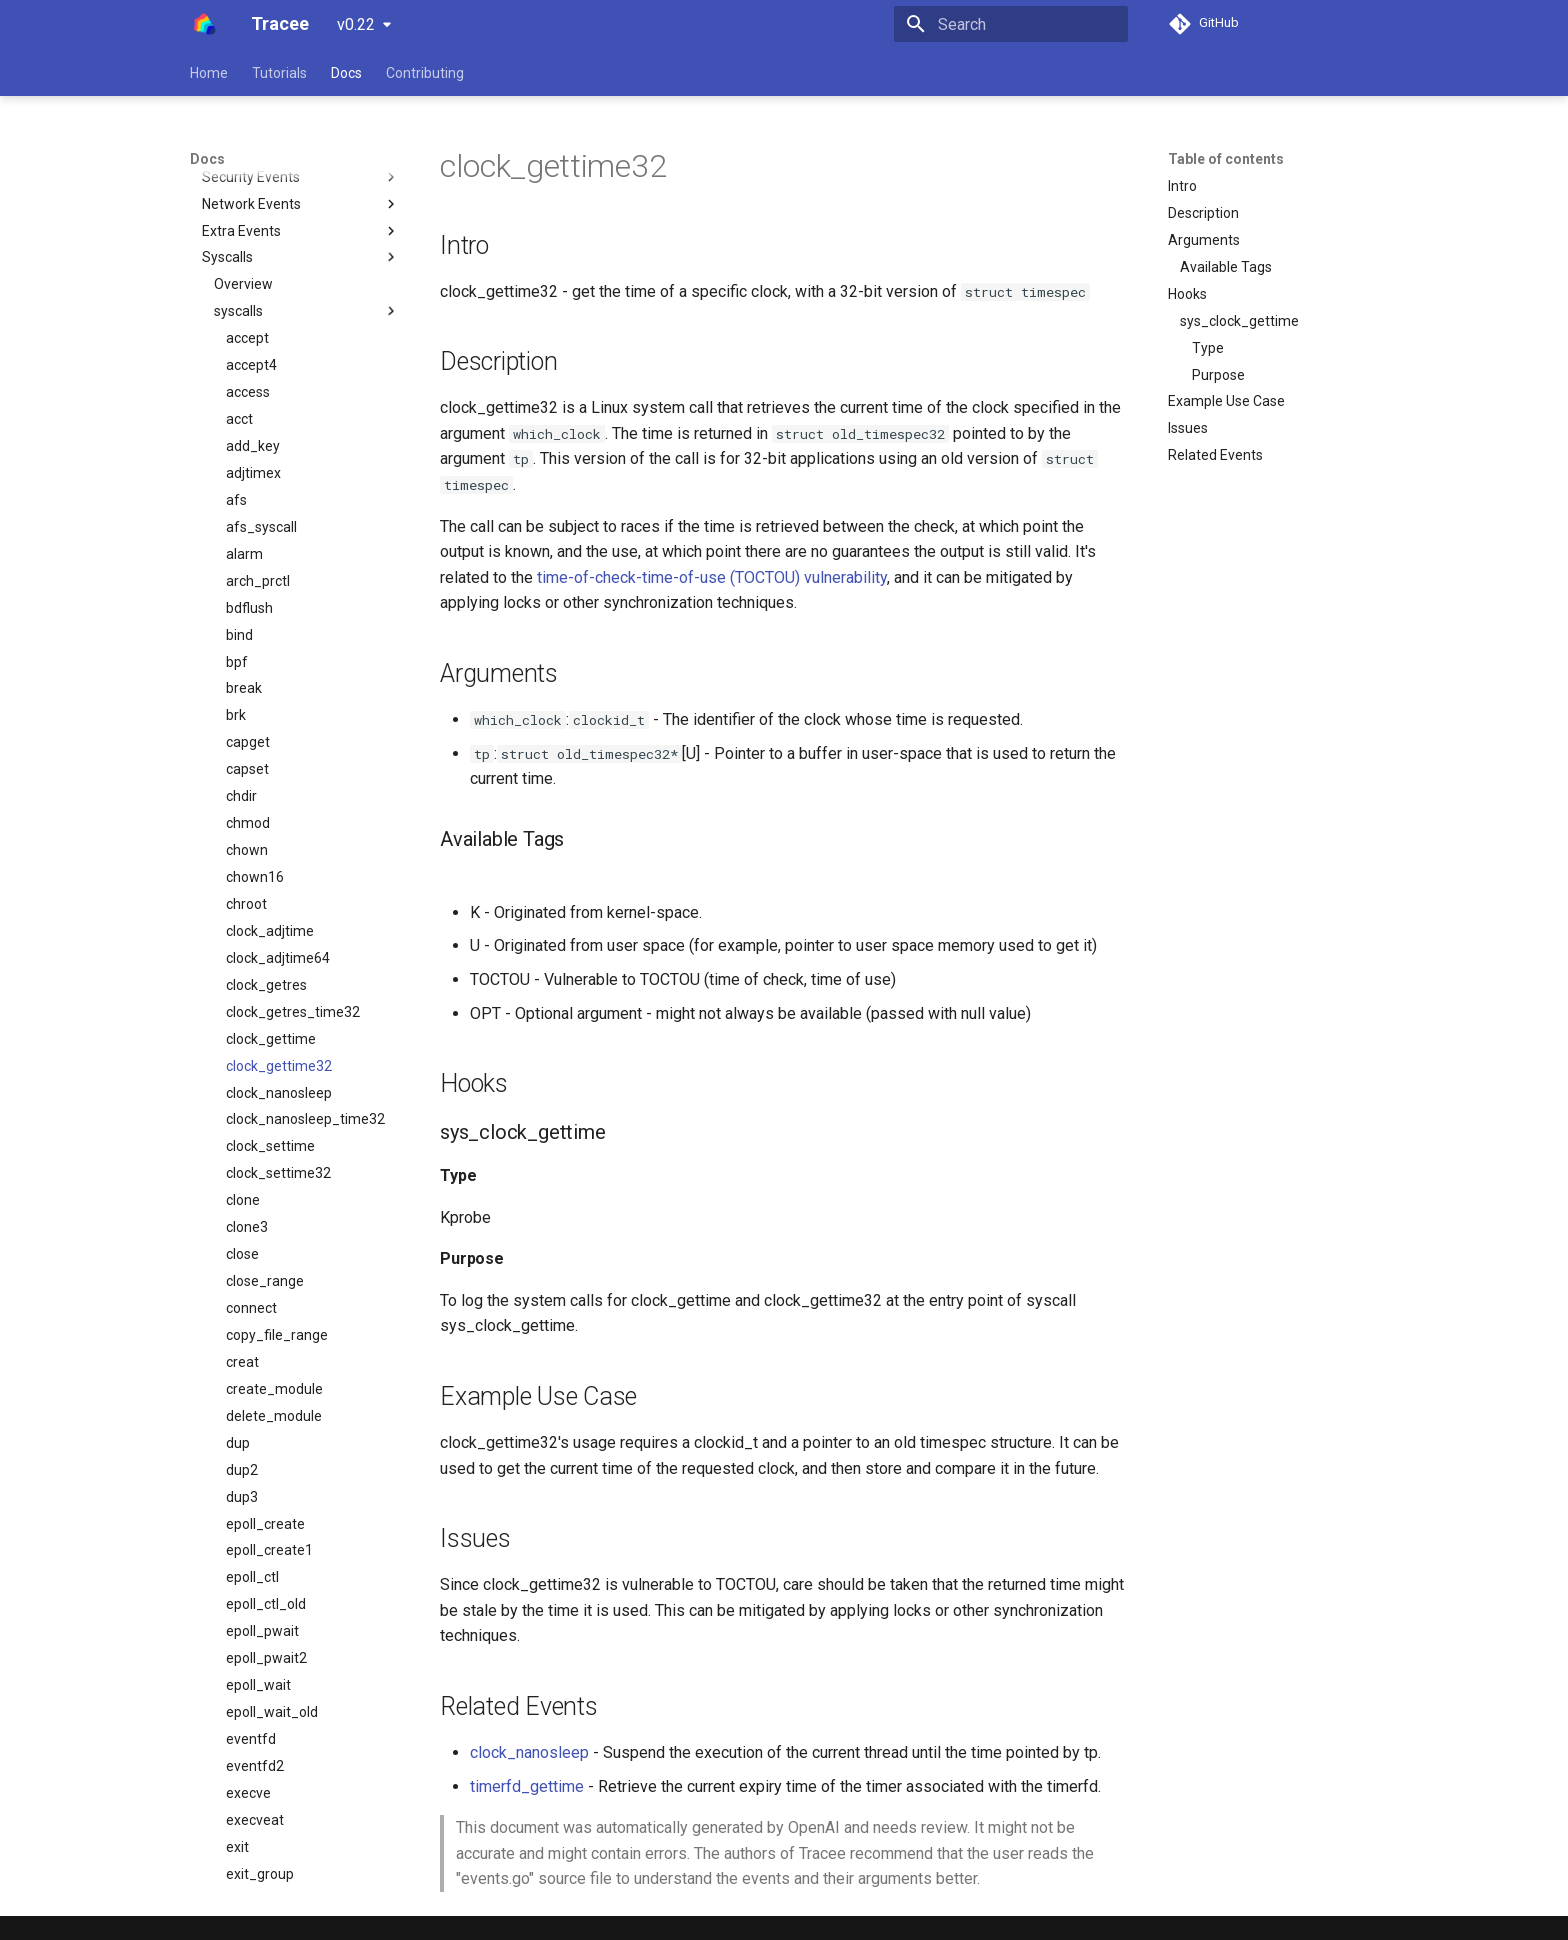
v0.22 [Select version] (356, 24)
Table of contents (1226, 159)
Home (209, 73)
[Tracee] (204, 24)
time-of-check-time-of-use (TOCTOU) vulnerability (712, 577)
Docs (346, 73)
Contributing (425, 73)
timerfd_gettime (527, 1786)
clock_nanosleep (529, 1752)
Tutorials (279, 73)
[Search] (1011, 24)
